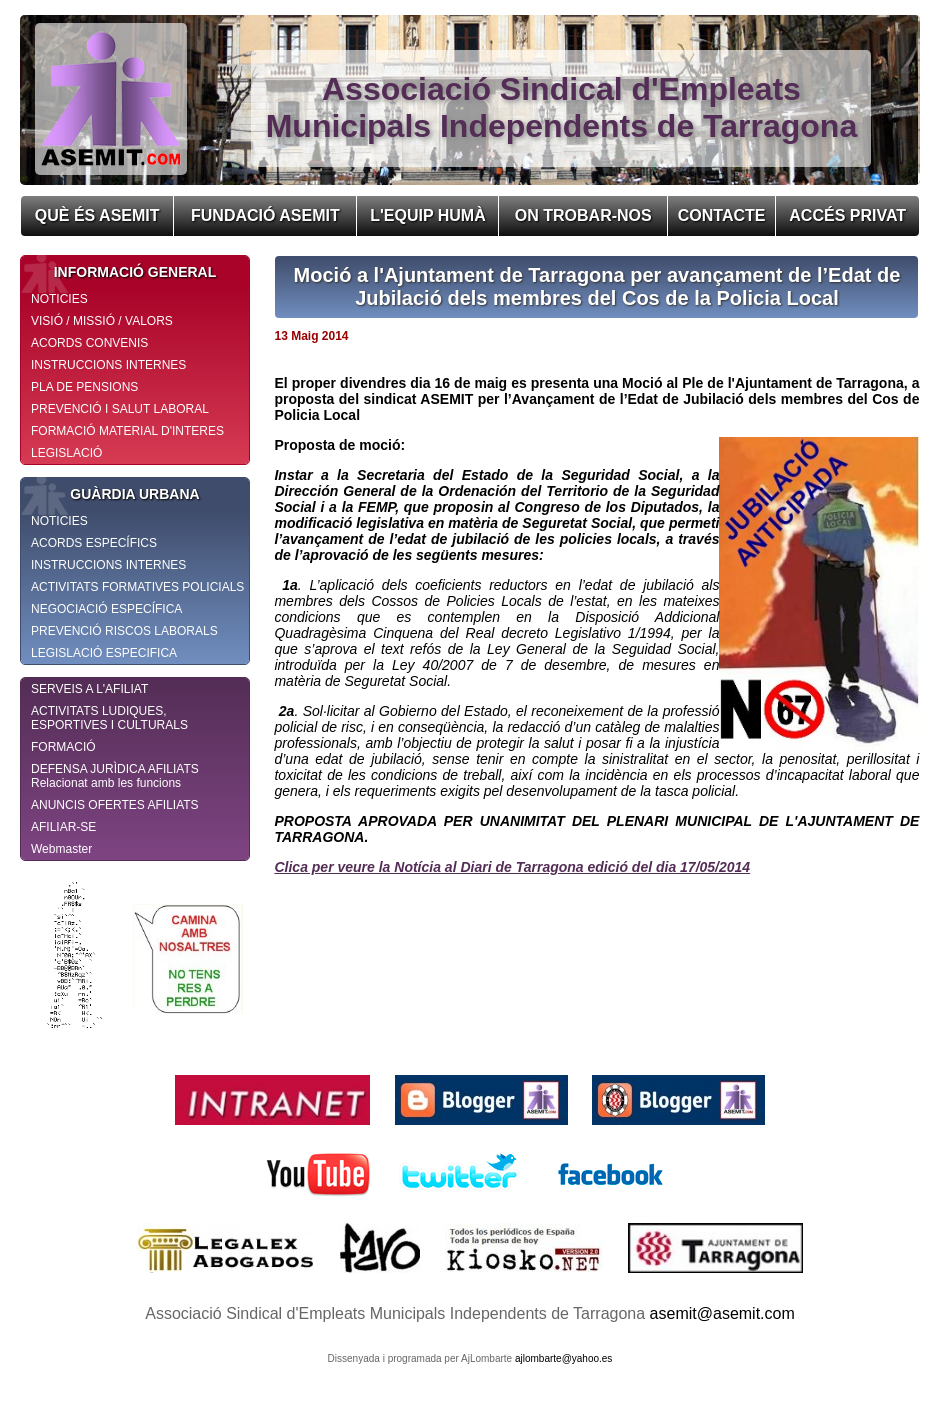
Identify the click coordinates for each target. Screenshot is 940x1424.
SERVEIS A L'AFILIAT (89, 689)
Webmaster (61, 849)
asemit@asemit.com (722, 1313)
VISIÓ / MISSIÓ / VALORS (102, 321)
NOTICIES (59, 299)
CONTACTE (722, 215)
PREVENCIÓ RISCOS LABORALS (124, 631)
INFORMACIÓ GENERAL (118, 272)
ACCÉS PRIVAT (847, 215)
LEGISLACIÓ (66, 453)
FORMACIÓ (63, 747)
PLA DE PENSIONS (84, 387)
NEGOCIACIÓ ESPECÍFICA (106, 609)
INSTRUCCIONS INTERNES (108, 365)
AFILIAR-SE (63, 827)
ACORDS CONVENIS (89, 343)
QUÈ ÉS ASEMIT (97, 215)
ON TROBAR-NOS (583, 215)
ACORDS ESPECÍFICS (94, 543)
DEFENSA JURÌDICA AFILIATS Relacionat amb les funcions (115, 776)
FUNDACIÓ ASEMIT (265, 215)
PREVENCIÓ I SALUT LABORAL (120, 409)
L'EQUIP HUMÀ (428, 215)
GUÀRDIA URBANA (110, 494)
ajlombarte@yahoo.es (563, 1358)
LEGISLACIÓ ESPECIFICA (104, 653)
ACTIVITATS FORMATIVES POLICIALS (137, 587)
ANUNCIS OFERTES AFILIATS (115, 805)
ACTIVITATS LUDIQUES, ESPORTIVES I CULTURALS (109, 718)
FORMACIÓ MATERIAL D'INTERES (127, 431)
